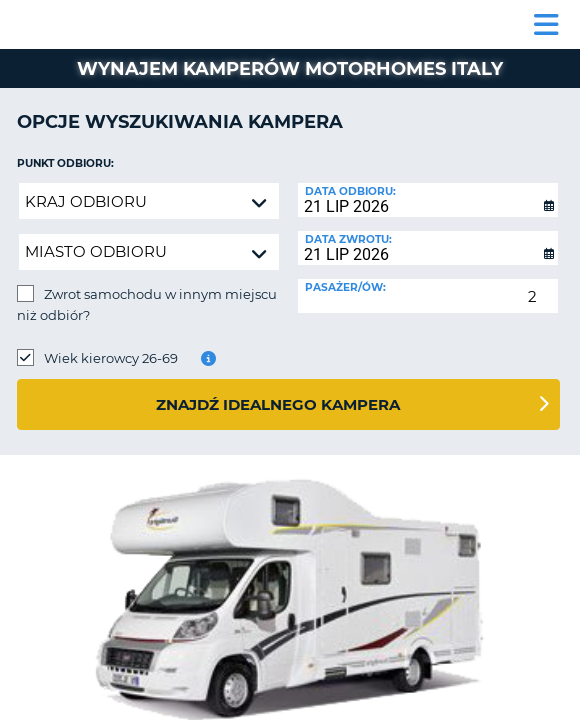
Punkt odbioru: (65, 163)
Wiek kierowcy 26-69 (111, 358)
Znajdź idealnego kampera (278, 404)
